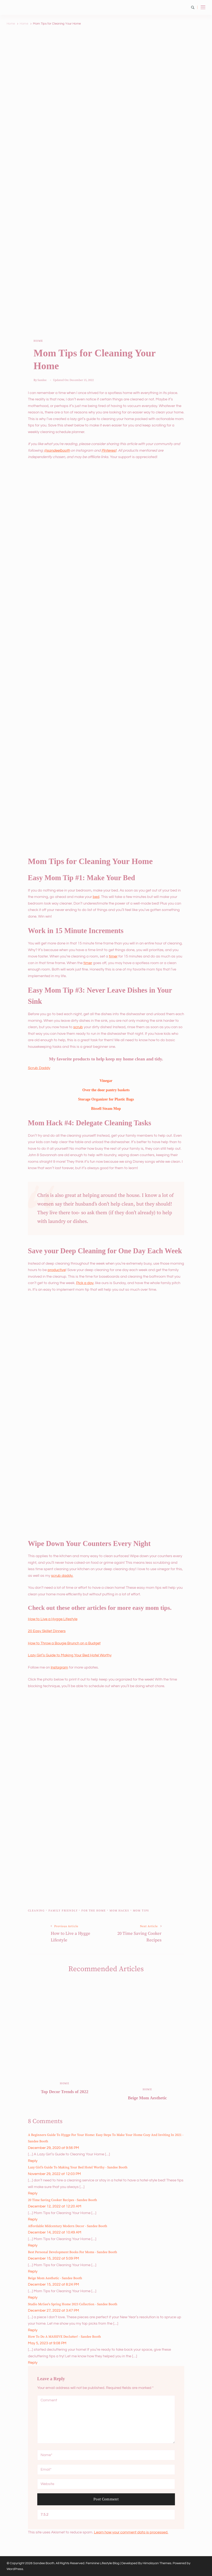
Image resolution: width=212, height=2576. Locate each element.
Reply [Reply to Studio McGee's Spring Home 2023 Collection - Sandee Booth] (32, 2330)
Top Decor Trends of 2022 (64, 2091)
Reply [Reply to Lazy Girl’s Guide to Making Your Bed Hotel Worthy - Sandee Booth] (32, 2193)
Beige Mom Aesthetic (147, 2097)
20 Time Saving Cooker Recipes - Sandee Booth (62, 2200)
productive (57, 1270)
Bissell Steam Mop (106, 1108)
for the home (93, 1910)
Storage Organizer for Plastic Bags (106, 1099)
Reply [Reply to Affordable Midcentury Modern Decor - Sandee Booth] (32, 2245)
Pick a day (84, 1283)
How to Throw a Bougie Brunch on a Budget (64, 1643)
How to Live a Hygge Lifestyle (52, 1619)
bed (96, 897)
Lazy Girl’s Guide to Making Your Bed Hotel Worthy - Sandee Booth (78, 2167)
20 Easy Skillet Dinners (47, 1631)
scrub (78, 1027)
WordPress (15, 2569)
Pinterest (108, 450)
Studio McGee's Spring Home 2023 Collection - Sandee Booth (72, 2304)
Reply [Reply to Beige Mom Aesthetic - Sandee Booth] (32, 2297)
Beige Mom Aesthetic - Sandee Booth (55, 2278)
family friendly (63, 1910)
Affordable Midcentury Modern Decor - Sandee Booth (67, 2226)
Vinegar (106, 1080)
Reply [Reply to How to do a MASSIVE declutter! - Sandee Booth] (32, 2363)
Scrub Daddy (39, 1068)
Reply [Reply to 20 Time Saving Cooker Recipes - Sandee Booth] (32, 2219)
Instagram (59, 1667)
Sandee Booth (43, 2563)
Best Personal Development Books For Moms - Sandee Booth (72, 2252)
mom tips (141, 1910)
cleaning (36, 1910)
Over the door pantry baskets (105, 1089)
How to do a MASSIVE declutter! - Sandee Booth (64, 2337)
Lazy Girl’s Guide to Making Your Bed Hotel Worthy (70, 1655)
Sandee (42, 380)
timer (113, 956)
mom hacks (119, 1910)
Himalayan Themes (157, 2563)
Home (38, 341)
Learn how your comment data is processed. (131, 2532)
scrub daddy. (62, 1576)
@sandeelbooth (57, 450)
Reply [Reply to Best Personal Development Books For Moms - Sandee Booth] (32, 2271)
